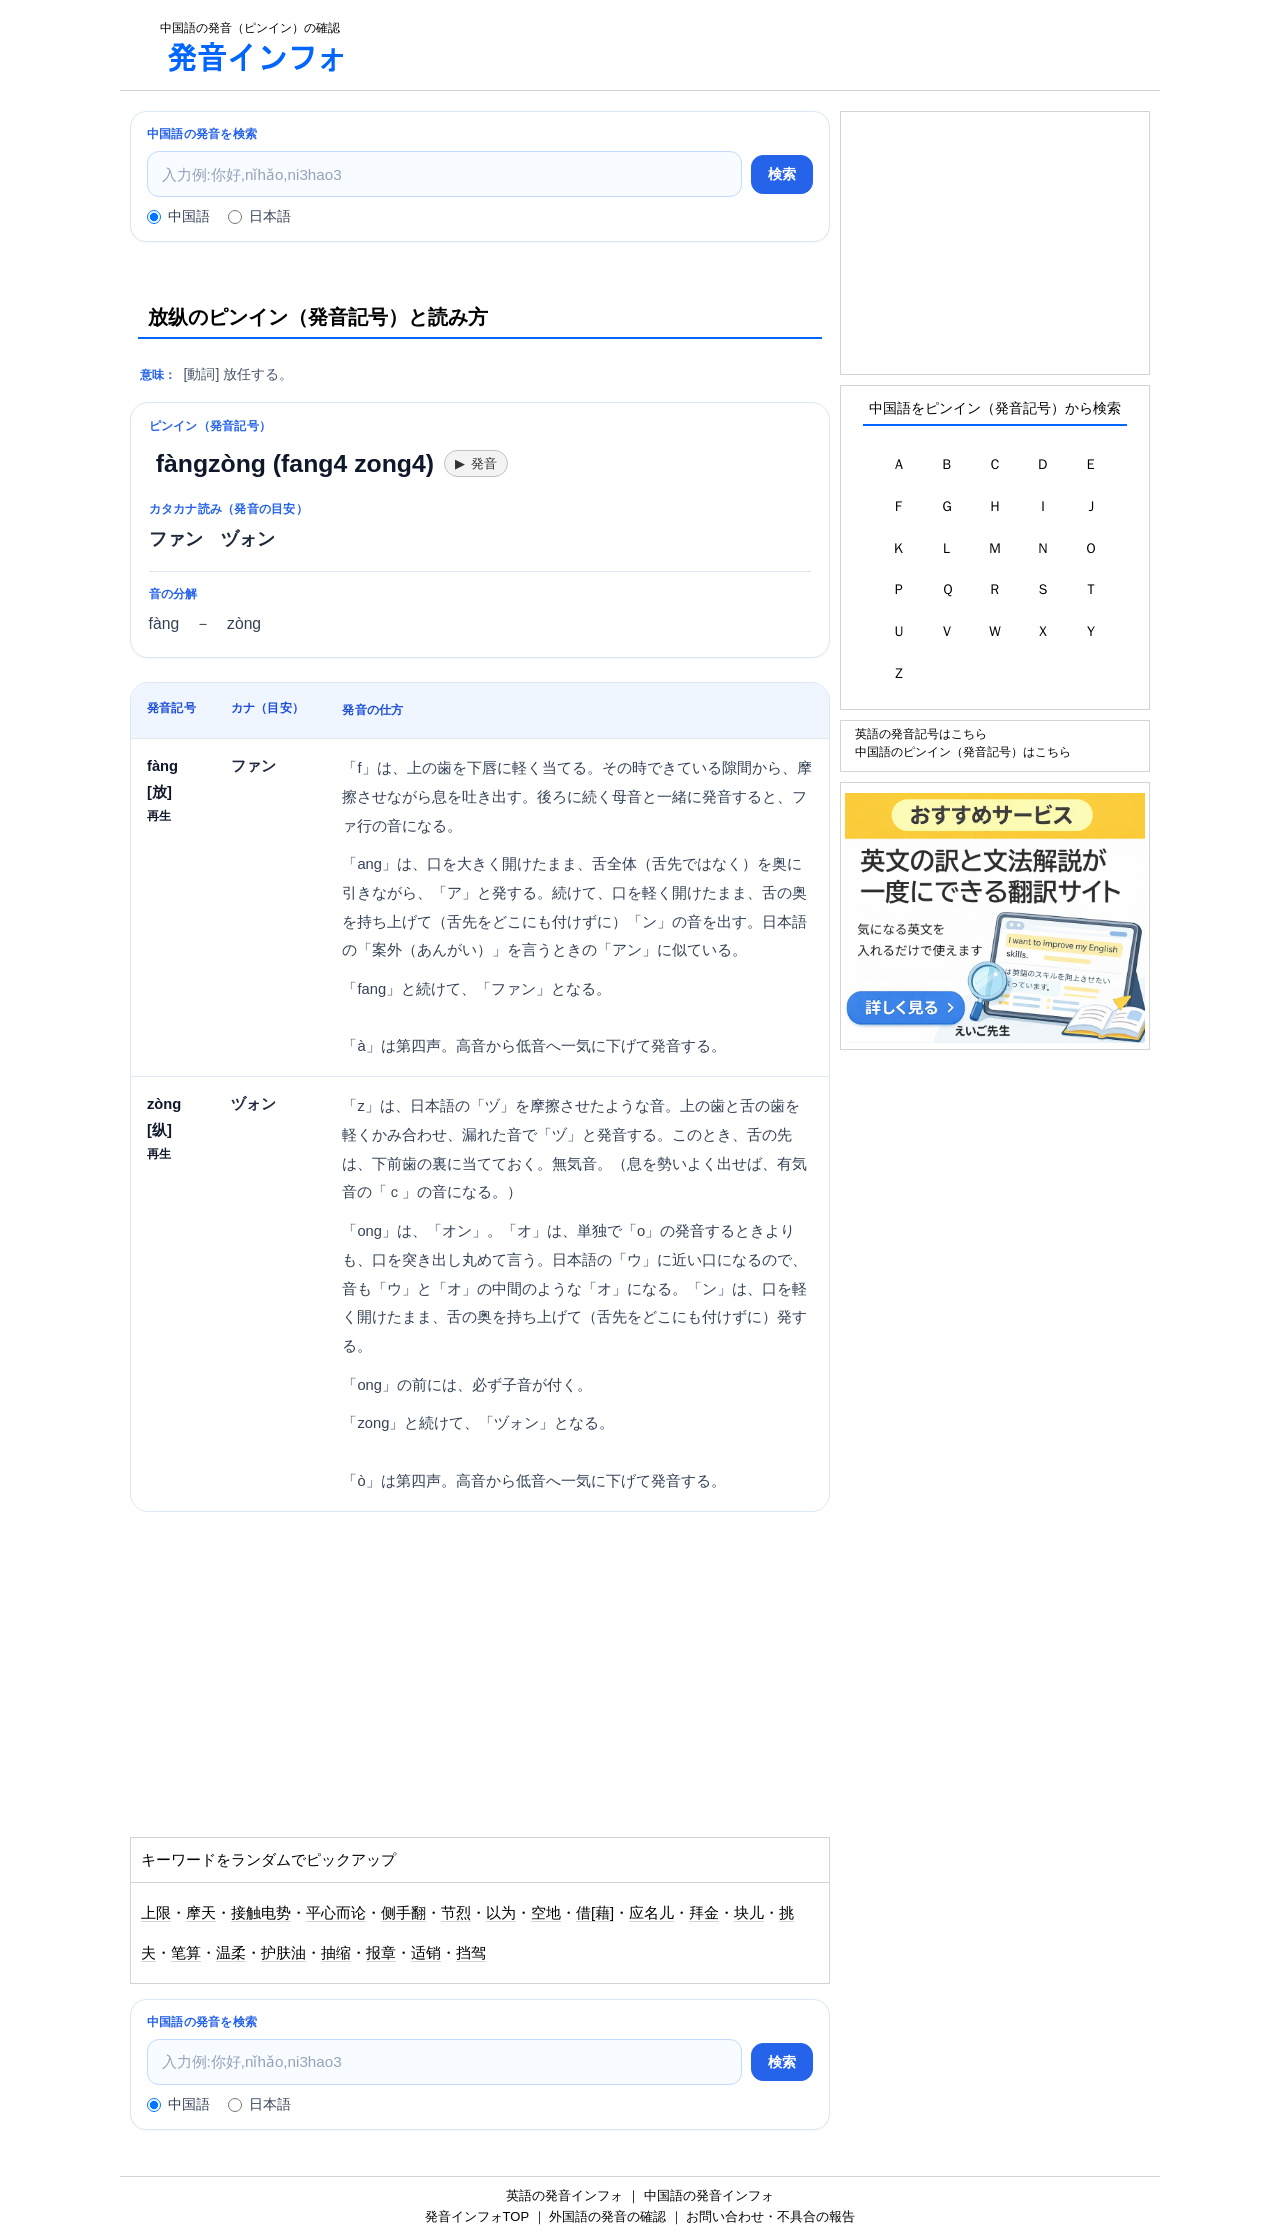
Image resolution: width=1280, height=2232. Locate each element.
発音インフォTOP (477, 2216)
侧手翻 (403, 1913)
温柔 (231, 1953)
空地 (546, 1913)
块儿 (749, 1913)
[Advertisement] (764, 45)
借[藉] (595, 1913)
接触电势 (261, 1913)
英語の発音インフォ (564, 2195)
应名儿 (651, 1913)
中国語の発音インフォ (709, 2195)
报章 (381, 1953)
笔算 (186, 1953)
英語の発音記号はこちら (921, 733)
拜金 (704, 1913)
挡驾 (471, 1953)
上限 (156, 1913)
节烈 (456, 1913)
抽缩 (336, 1953)
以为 (501, 1913)
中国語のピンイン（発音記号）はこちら (963, 751)
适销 (426, 1953)
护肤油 (283, 1953)
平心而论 (336, 1913)
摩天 (201, 1913)
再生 (159, 815)
